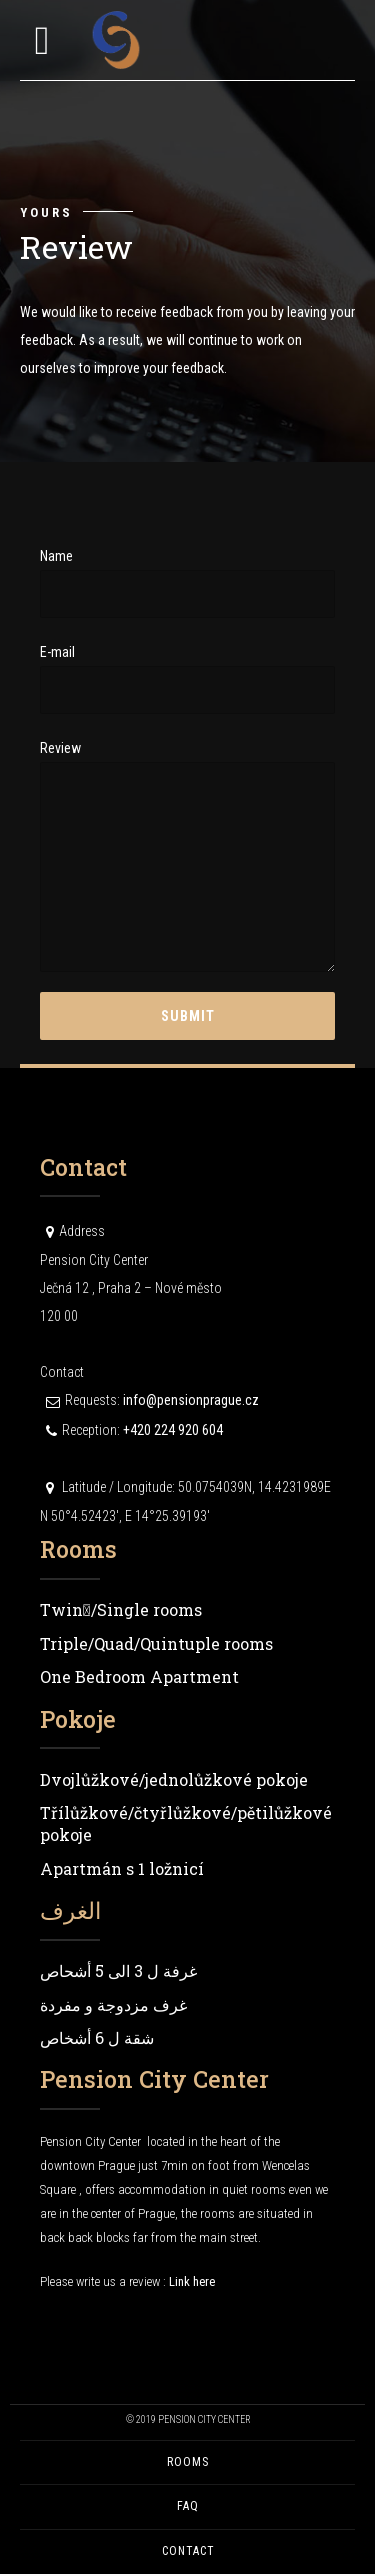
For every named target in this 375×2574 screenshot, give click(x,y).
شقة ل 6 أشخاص (97, 2037)
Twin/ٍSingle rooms (121, 1609)
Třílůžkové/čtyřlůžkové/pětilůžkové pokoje (186, 1823)
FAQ (188, 2506)
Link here (192, 2281)
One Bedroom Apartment (139, 1676)
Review (187, 856)
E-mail (187, 679)
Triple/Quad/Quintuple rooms (156, 1643)
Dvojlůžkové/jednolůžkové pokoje (174, 1779)
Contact (188, 2551)
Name (187, 583)
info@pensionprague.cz (191, 1400)
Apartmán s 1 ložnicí (122, 1868)
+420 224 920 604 (173, 1430)
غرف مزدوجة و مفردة (113, 2004)
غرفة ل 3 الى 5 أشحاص (118, 1970)
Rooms (188, 2462)
